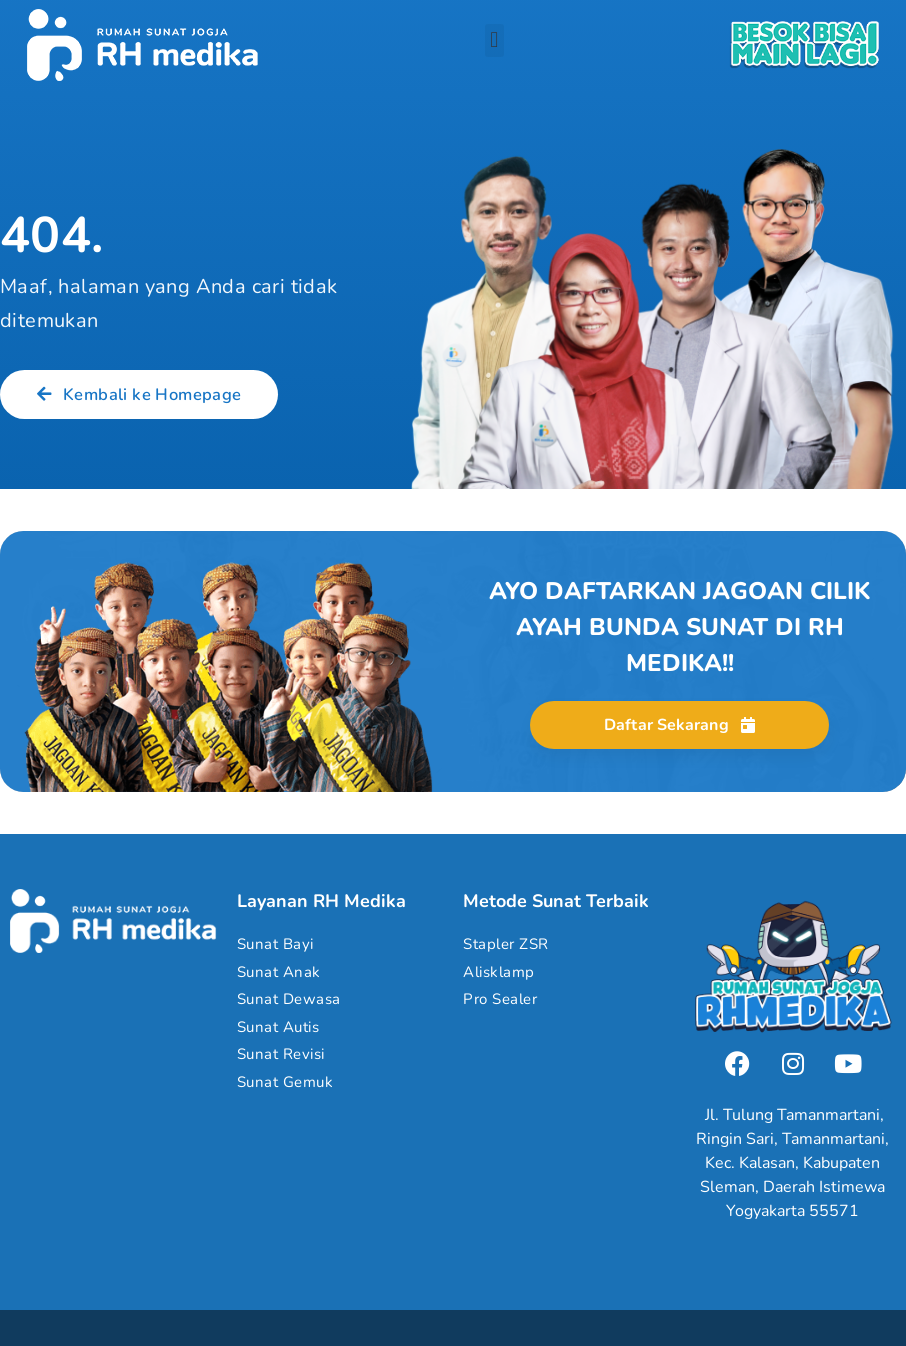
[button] (494, 40)
